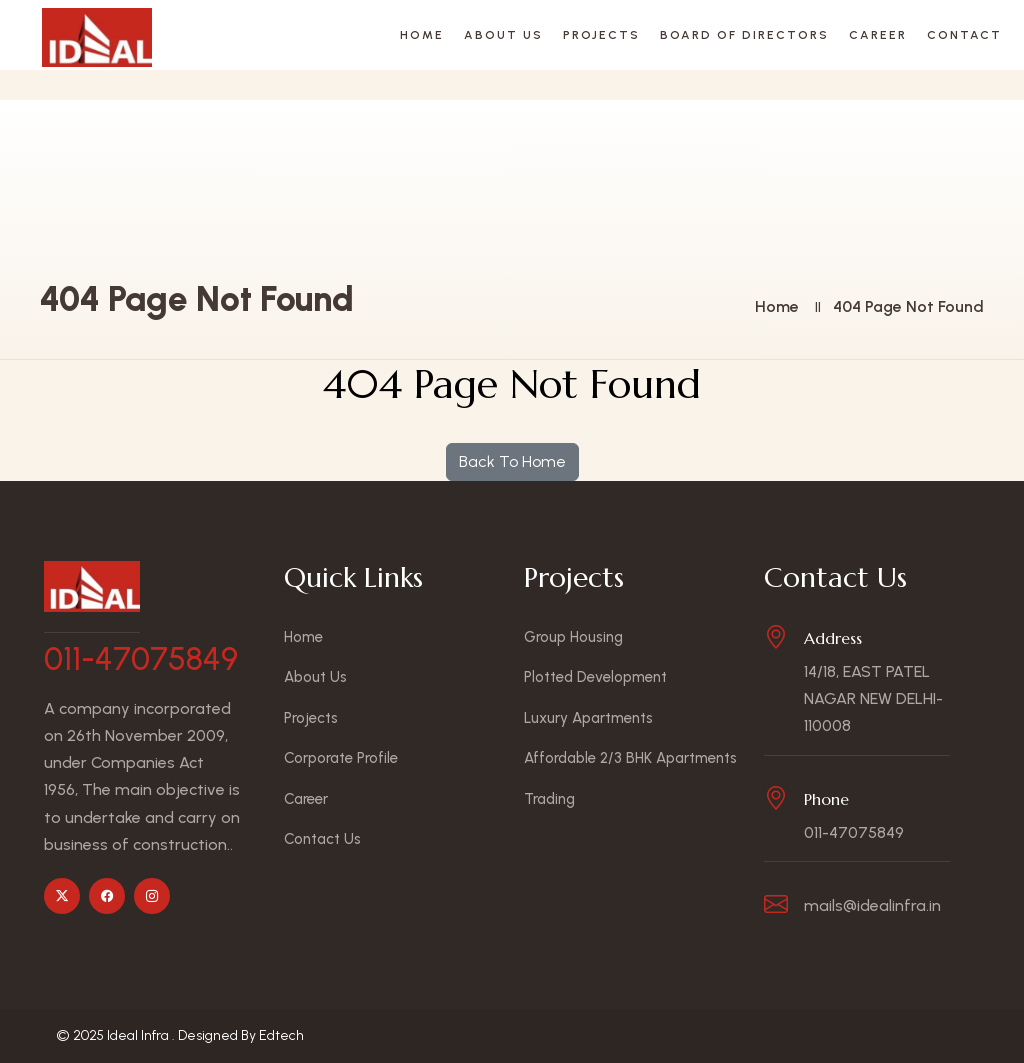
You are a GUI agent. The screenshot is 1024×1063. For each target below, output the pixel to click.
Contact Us (322, 839)
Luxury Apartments (588, 718)
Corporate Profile (341, 758)
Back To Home (512, 461)
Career (878, 35)
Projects (601, 35)
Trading (549, 799)
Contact (964, 35)
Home (422, 35)
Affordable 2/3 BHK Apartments (630, 758)
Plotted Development (595, 677)
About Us (503, 35)
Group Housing (573, 637)
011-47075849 (141, 659)
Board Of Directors (744, 35)
